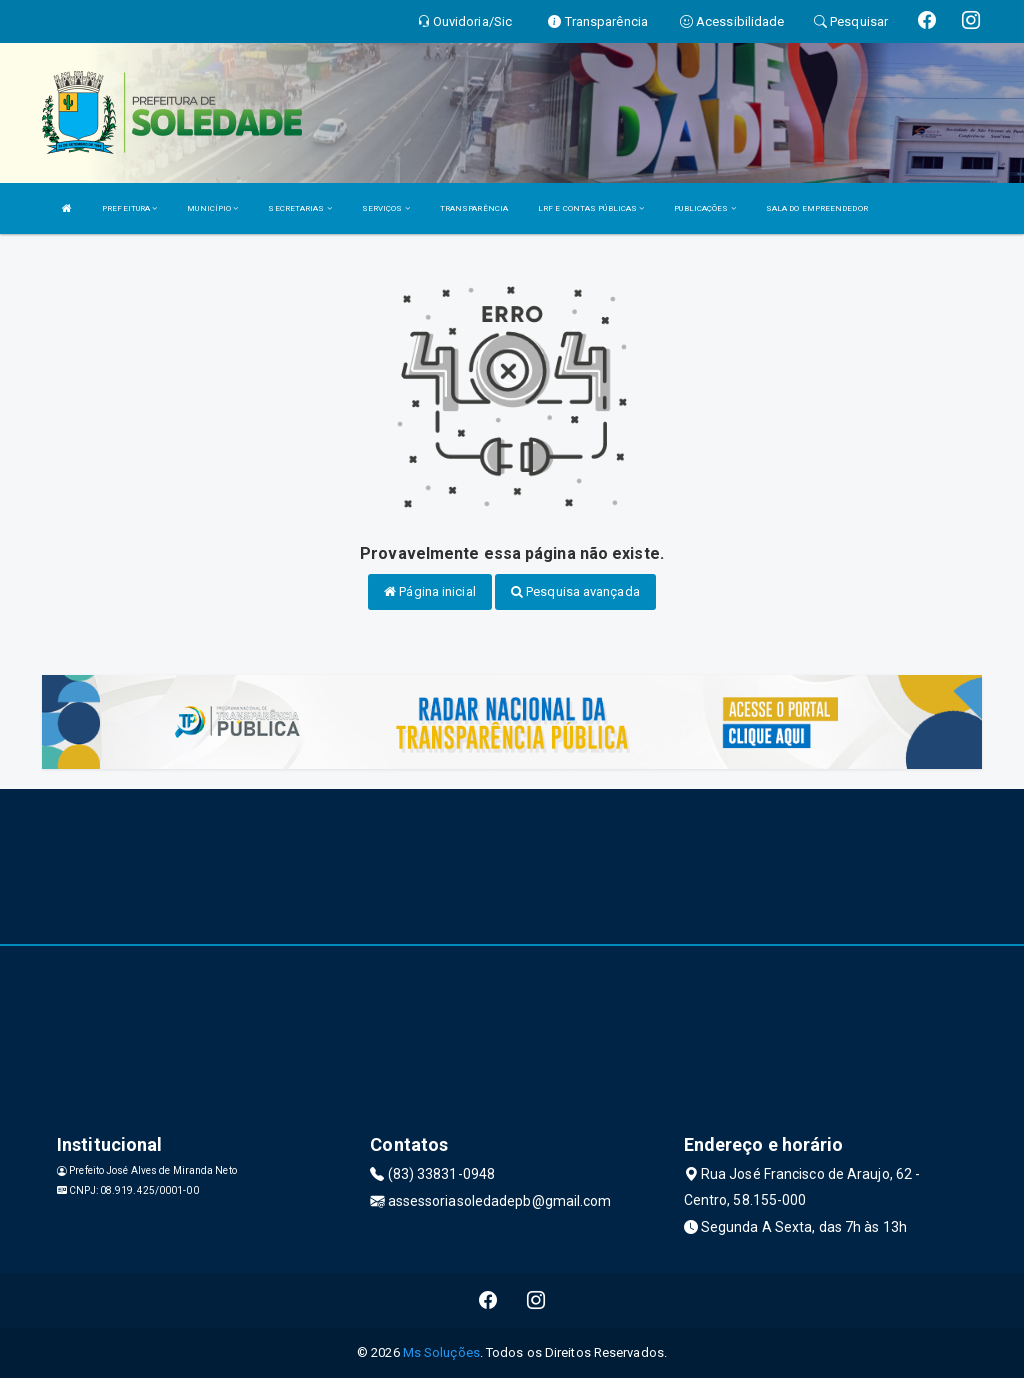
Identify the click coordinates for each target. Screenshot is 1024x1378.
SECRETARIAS (299, 208)
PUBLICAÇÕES (704, 208)
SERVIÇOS (386, 208)
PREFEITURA (129, 208)
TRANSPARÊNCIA (474, 208)
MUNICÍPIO (212, 208)
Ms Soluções (441, 1352)
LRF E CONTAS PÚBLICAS (591, 208)
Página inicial (430, 591)
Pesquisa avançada (575, 591)
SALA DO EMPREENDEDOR (817, 208)
